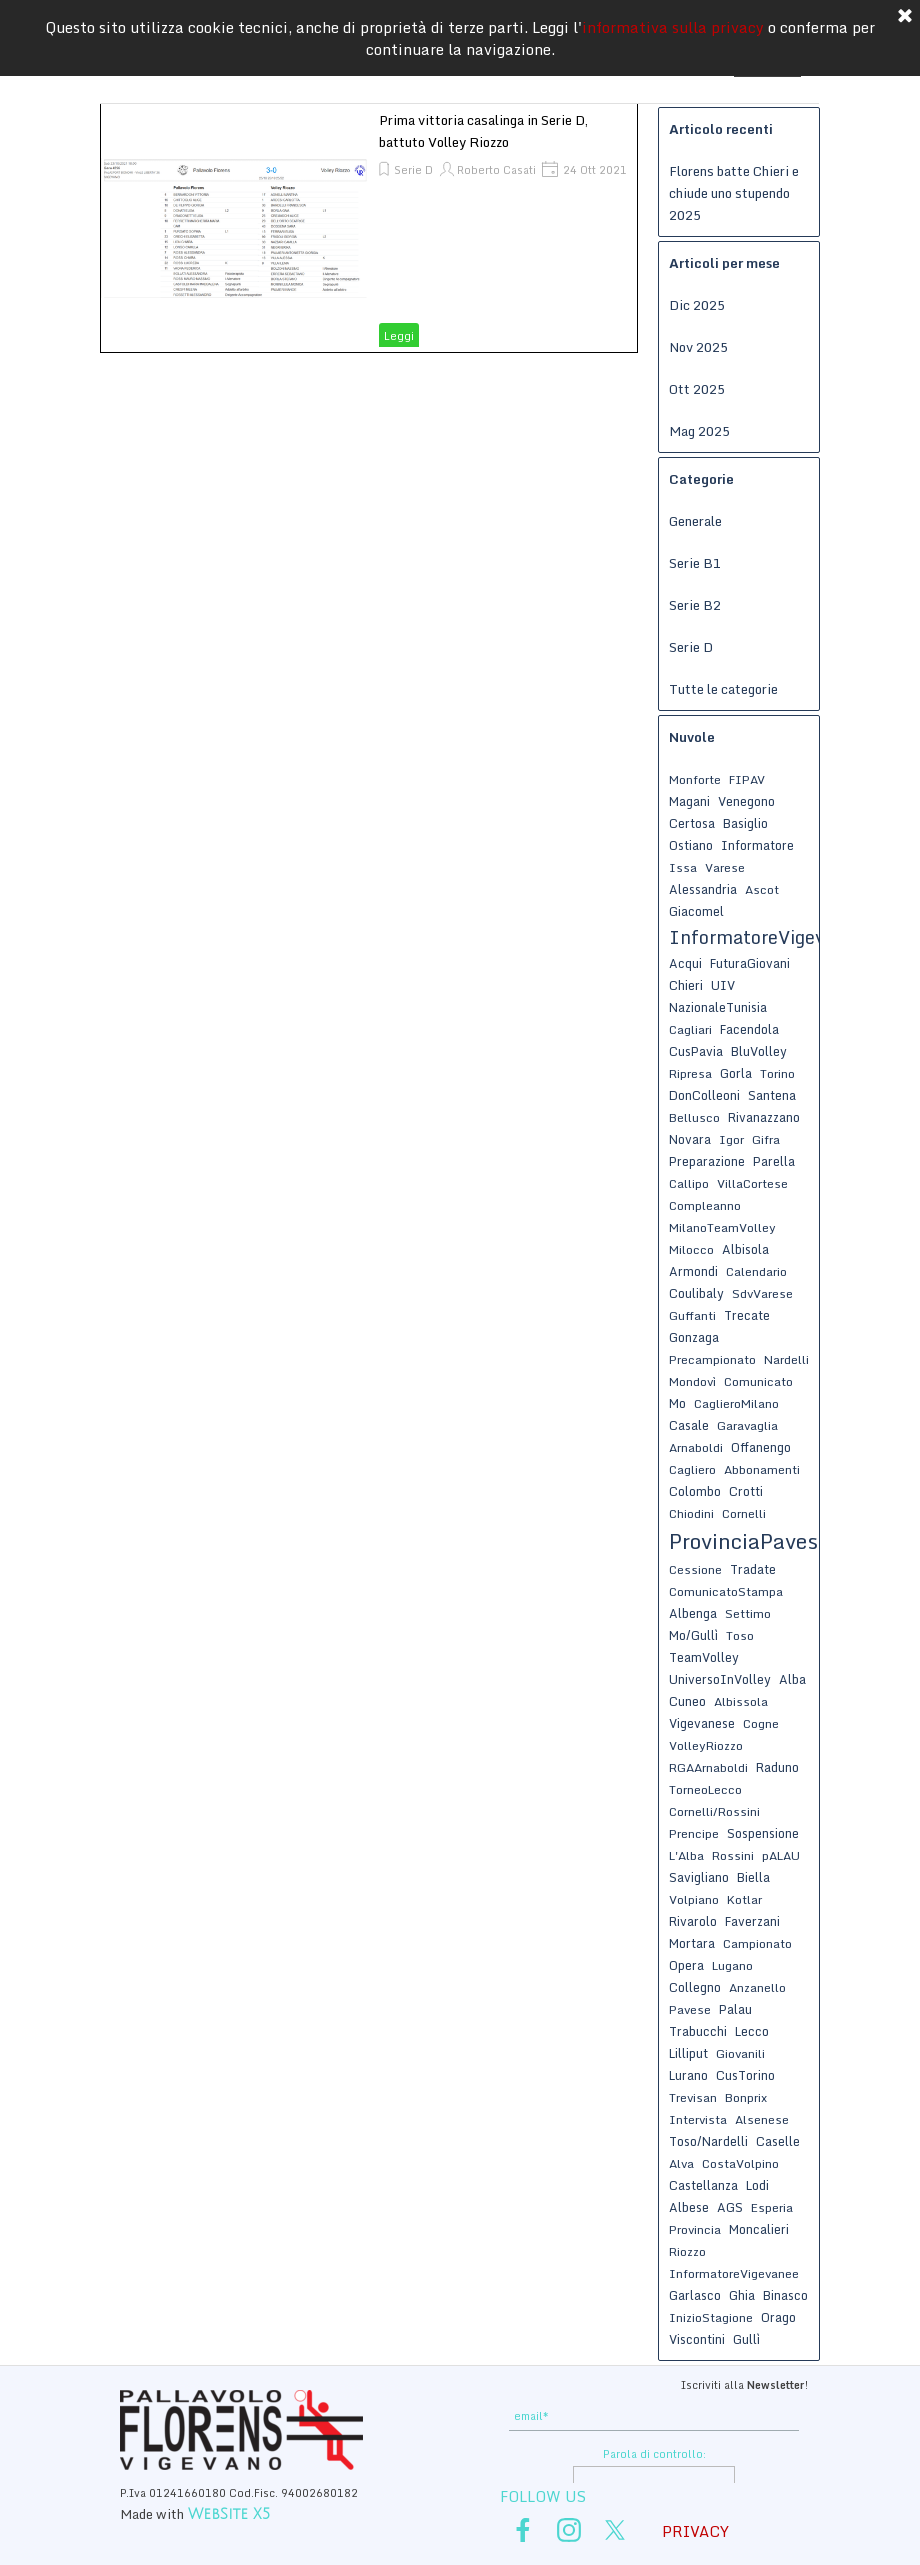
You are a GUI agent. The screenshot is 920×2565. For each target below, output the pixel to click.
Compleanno (705, 1205)
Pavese (690, 2009)
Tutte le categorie (723, 689)
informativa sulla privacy (673, 27)
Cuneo (687, 1701)
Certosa (692, 823)
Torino (777, 1073)
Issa (683, 867)
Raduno (777, 1767)
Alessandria (703, 889)
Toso (740, 1635)
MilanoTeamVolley (722, 1227)
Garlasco (695, 2295)
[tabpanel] (265, 2502)
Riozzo (687, 2251)
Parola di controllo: (654, 2454)
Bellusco (694, 1117)
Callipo (689, 1183)
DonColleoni (704, 1095)
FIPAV (747, 779)
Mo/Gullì (693, 1635)
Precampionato (712, 1359)
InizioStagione (711, 2317)
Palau (735, 2009)
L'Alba (686, 1855)
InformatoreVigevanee (734, 2273)
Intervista (698, 2119)
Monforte (695, 779)
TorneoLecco (705, 1789)
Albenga (693, 1613)
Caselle (778, 2141)
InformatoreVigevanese (772, 937)
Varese (725, 867)
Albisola (745, 1249)
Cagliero (692, 1469)
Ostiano (691, 845)
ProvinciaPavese (749, 1541)
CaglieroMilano (736, 1403)
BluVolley (759, 1051)
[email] (654, 2416)
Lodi (757, 2185)
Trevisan (693, 2097)
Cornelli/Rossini (714, 1811)
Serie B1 (695, 563)
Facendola (749, 1029)
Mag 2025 (699, 431)
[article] (369, 228)
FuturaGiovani (750, 963)
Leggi (399, 336)
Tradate (753, 1569)
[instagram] (569, 2530)
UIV (723, 985)
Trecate (747, 1315)
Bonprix (746, 2097)
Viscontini (697, 2339)
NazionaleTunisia (718, 1007)
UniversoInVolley (720, 1679)
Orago (778, 2317)
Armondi (693, 1271)
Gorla (736, 1073)
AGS (730, 2207)
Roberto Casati (496, 170)
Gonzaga (694, 1337)
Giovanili (740, 2053)
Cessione (695, 1569)
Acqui (685, 963)
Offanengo (761, 1447)
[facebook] (523, 2530)
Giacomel (696, 911)
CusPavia (696, 1051)
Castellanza (703, 2185)
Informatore (757, 845)
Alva (681, 2163)
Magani (689, 801)
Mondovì (692, 1381)
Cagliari (690, 1029)
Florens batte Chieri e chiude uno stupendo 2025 (734, 193)
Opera (686, 1965)
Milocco (691, 1249)
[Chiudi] (905, 17)
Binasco (785, 2295)
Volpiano (694, 1899)
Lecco (752, 2031)
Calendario (756, 1271)
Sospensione (763, 1833)
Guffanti (692, 1315)
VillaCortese (752, 1183)
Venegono (746, 801)
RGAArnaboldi (708, 1767)
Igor (731, 1139)
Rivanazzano (764, 1117)
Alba (792, 1679)
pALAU (781, 1855)
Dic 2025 (697, 305)
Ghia (742, 2295)
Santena (772, 1095)
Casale (689, 1425)
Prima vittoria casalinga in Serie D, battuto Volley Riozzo (483, 131)
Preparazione (707, 1161)
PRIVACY (695, 2531)
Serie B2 (695, 605)
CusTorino (745, 2075)
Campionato (757, 1943)
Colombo (695, 1491)
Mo (677, 1403)
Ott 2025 (697, 389)
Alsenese (762, 2119)
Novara (690, 1139)
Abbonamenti (762, 1469)
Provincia (695, 2229)
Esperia (772, 2207)
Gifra (766, 1139)
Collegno (695, 1987)
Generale (695, 521)
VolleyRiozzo (706, 1745)
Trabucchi (698, 2031)
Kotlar (744, 1899)
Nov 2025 (698, 347)
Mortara (692, 1943)
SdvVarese (762, 1293)
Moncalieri (759, 2229)
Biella (753, 1877)
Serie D (413, 170)
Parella (774, 1161)
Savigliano (699, 1877)
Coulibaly (696, 1293)
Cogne (761, 1723)
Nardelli (786, 1359)
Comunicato (758, 1381)
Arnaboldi (696, 1447)
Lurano (688, 2075)
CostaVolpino (740, 2163)
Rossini (733, 1855)
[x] (615, 2530)
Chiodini (691, 1513)
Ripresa (690, 1073)
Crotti (746, 1491)
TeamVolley (704, 1657)
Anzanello (757, 1987)
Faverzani (752, 1921)
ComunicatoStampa (726, 1591)
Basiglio (745, 823)
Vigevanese (702, 1723)
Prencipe (694, 1833)
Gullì (746, 2339)
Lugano (732, 1965)
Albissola (741, 1701)
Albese (689, 2207)
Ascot (762, 889)
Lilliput (688, 2053)
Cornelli (744, 1513)
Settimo (748, 1613)
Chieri (686, 985)
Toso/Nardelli (708, 2141)
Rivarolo (693, 1921)
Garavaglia (747, 1425)
